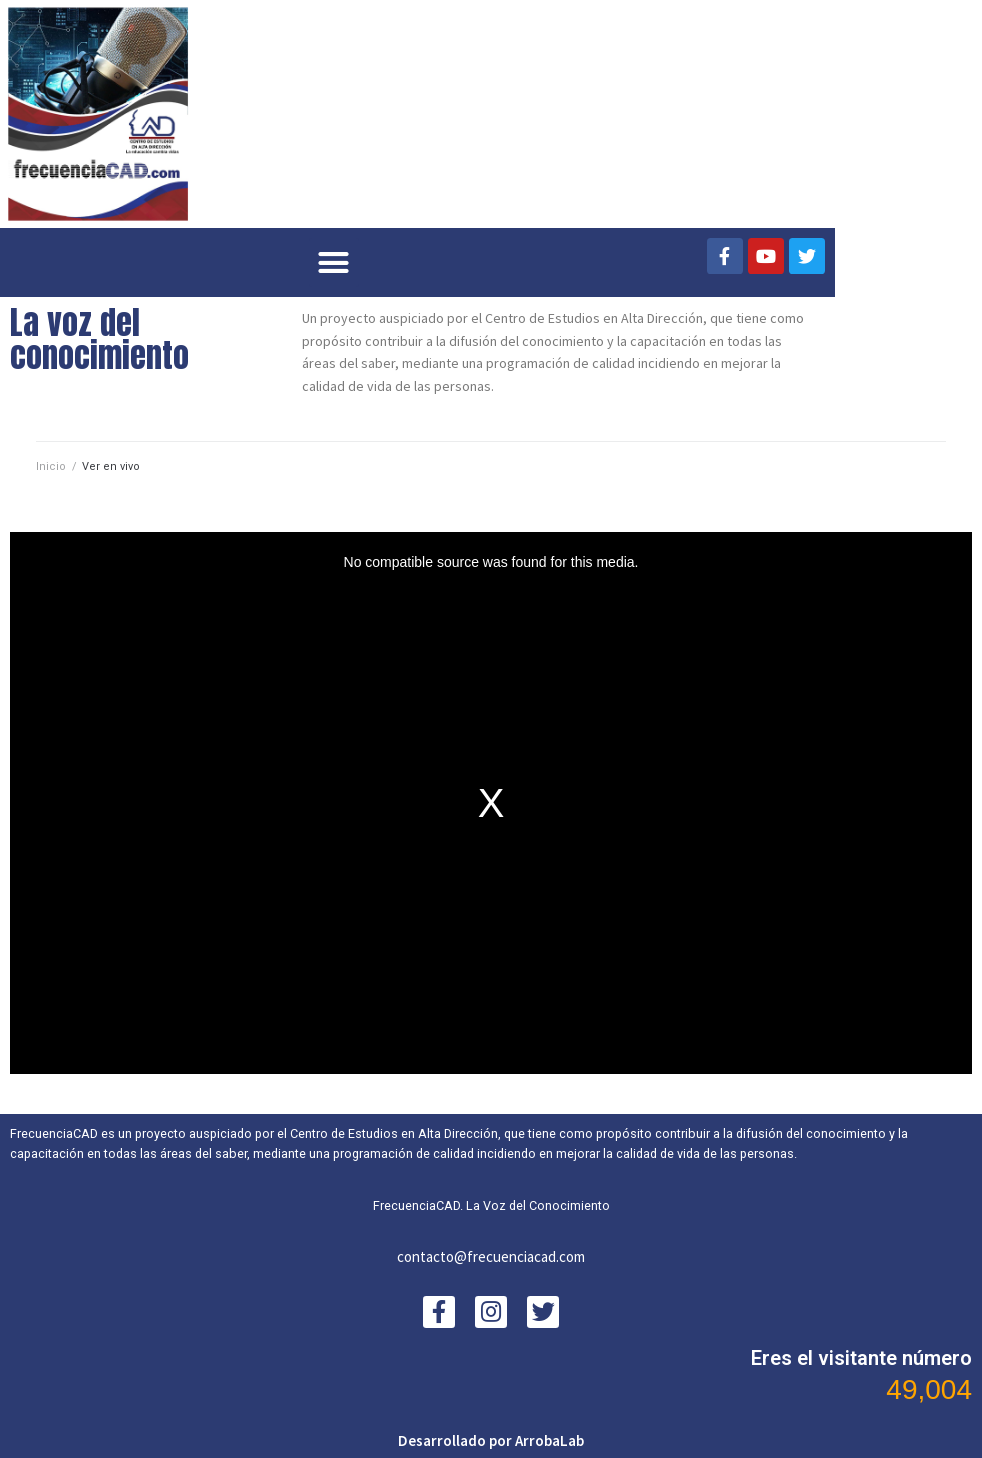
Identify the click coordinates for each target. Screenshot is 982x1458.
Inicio (51, 466)
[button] (334, 263)
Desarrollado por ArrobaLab (491, 1440)
